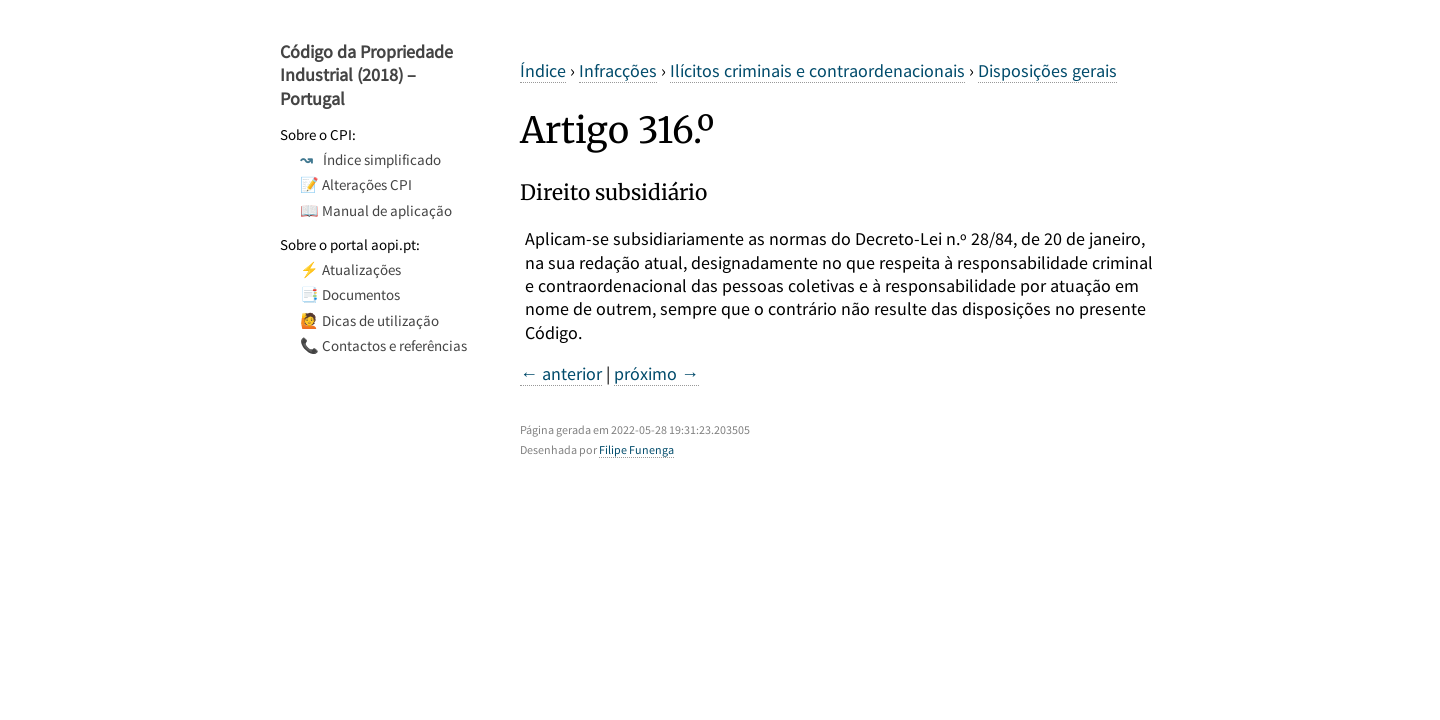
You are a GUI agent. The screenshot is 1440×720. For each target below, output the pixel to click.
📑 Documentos (350, 294)
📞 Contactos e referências (383, 345)
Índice (543, 70)
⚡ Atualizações (350, 269)
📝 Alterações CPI (356, 184)
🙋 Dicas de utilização (369, 320)
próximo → (656, 373)
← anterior (561, 373)
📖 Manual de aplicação (376, 210)
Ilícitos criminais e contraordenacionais (817, 70)
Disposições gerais (1047, 70)
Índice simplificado (370, 159)
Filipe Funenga (636, 449)
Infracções (618, 70)
